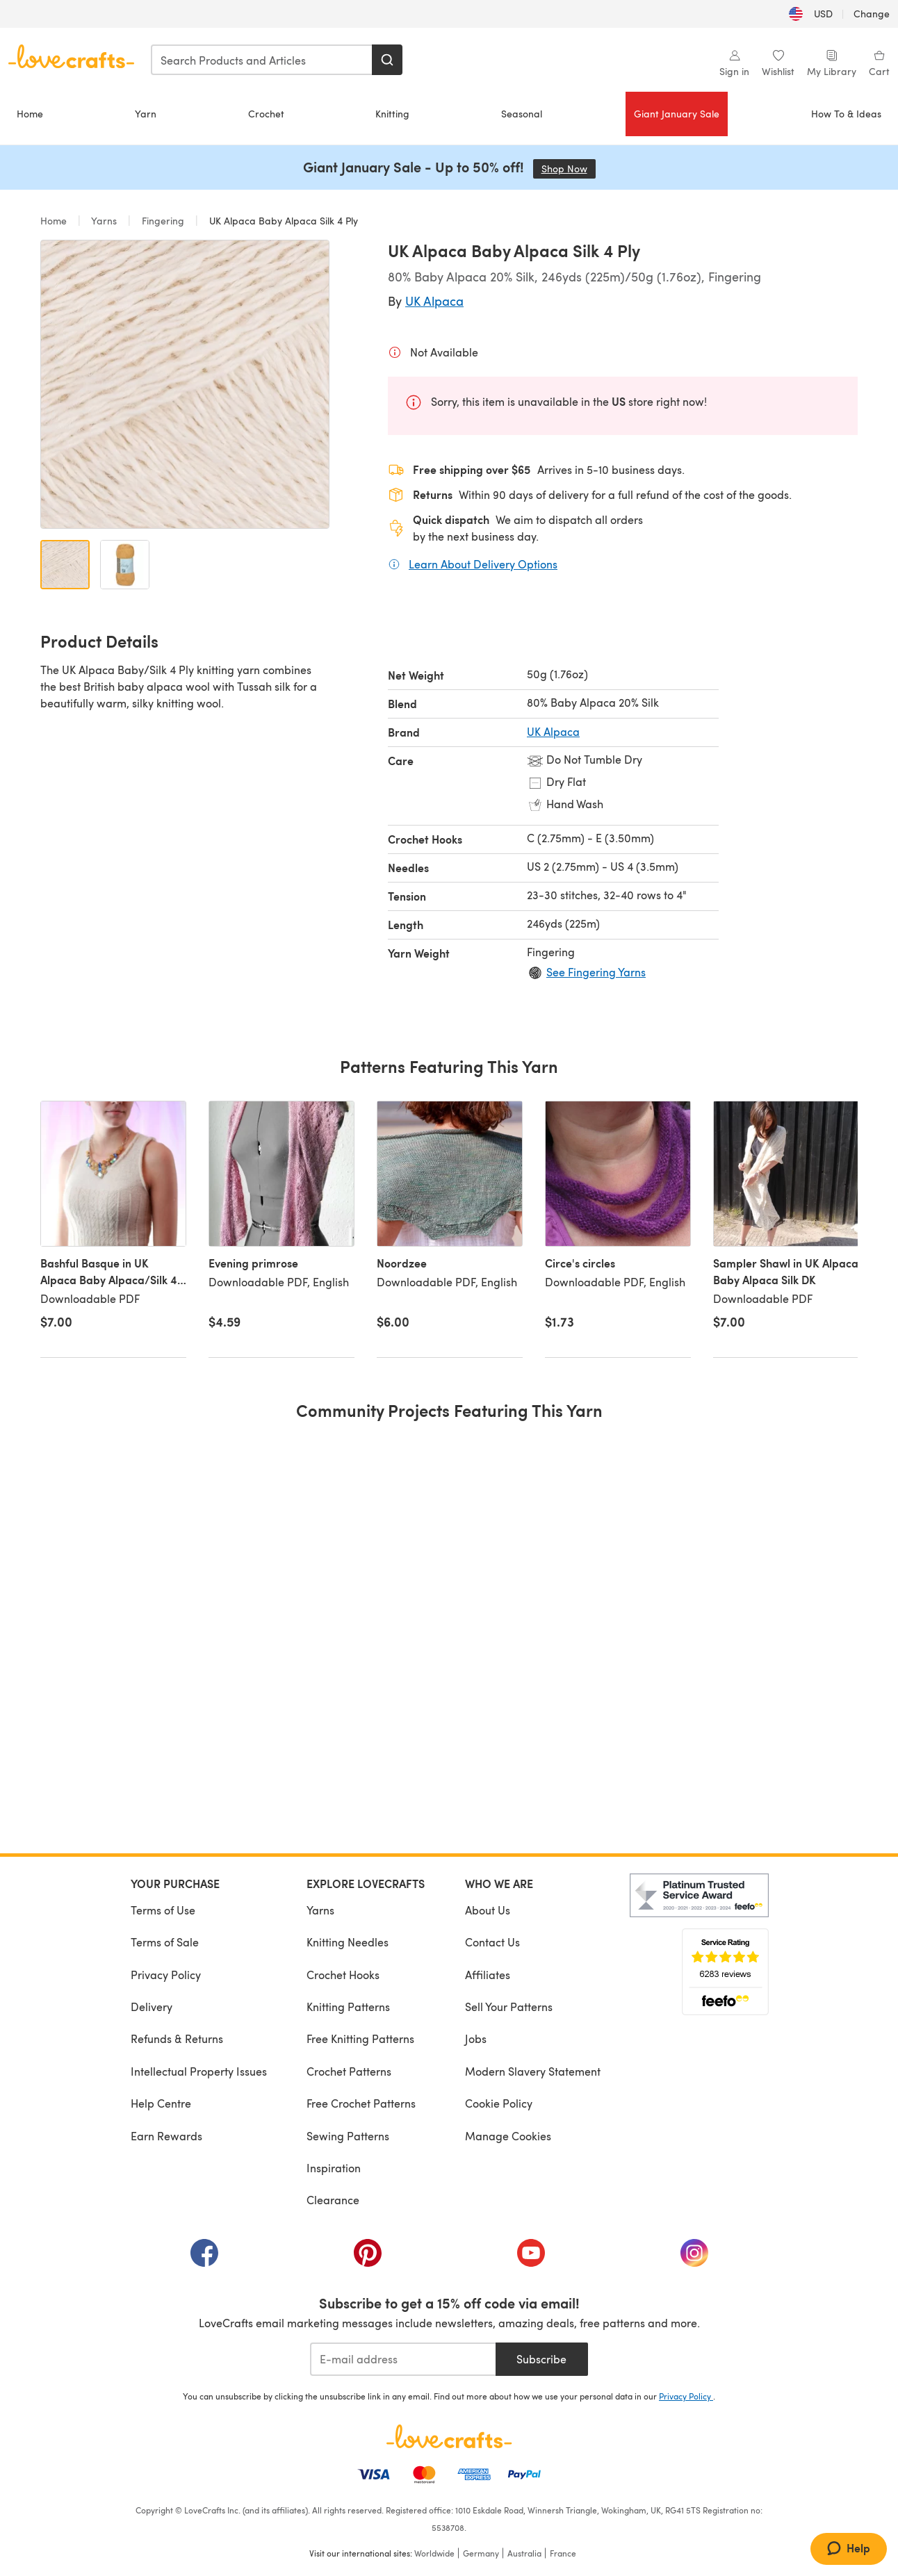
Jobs (476, 2038)
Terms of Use (163, 1910)
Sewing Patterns (348, 2135)
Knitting (392, 113)
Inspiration (334, 2167)
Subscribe (541, 2359)
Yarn (145, 113)
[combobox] (262, 59)
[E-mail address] (403, 2359)
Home (30, 113)
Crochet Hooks (343, 1974)
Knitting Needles (348, 1942)
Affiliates (487, 1974)
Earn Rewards (166, 2135)
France (563, 2553)
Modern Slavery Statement (533, 2071)
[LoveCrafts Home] (449, 2436)
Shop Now (568, 168)
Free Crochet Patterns (361, 2103)
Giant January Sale (676, 113)
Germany (481, 2553)
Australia (524, 2553)
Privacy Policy (166, 1974)
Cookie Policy (498, 2103)
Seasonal (521, 113)
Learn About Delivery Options (483, 563)
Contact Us (492, 1942)
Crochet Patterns (349, 2071)
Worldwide (434, 2553)
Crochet (266, 113)
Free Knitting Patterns (360, 2038)
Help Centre (161, 2103)
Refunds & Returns (177, 2038)
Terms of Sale (165, 1942)
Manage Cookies (508, 2135)
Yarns (104, 220)
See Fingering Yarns (596, 972)
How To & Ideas (846, 113)
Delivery (151, 2006)
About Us (487, 1910)
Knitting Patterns (348, 2006)
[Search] (387, 59)
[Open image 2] (124, 564)
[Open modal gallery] (184, 384)
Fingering (163, 220)
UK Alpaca (434, 300)
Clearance (333, 2199)
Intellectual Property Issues (199, 2071)
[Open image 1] (65, 564)
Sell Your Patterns (509, 2006)
